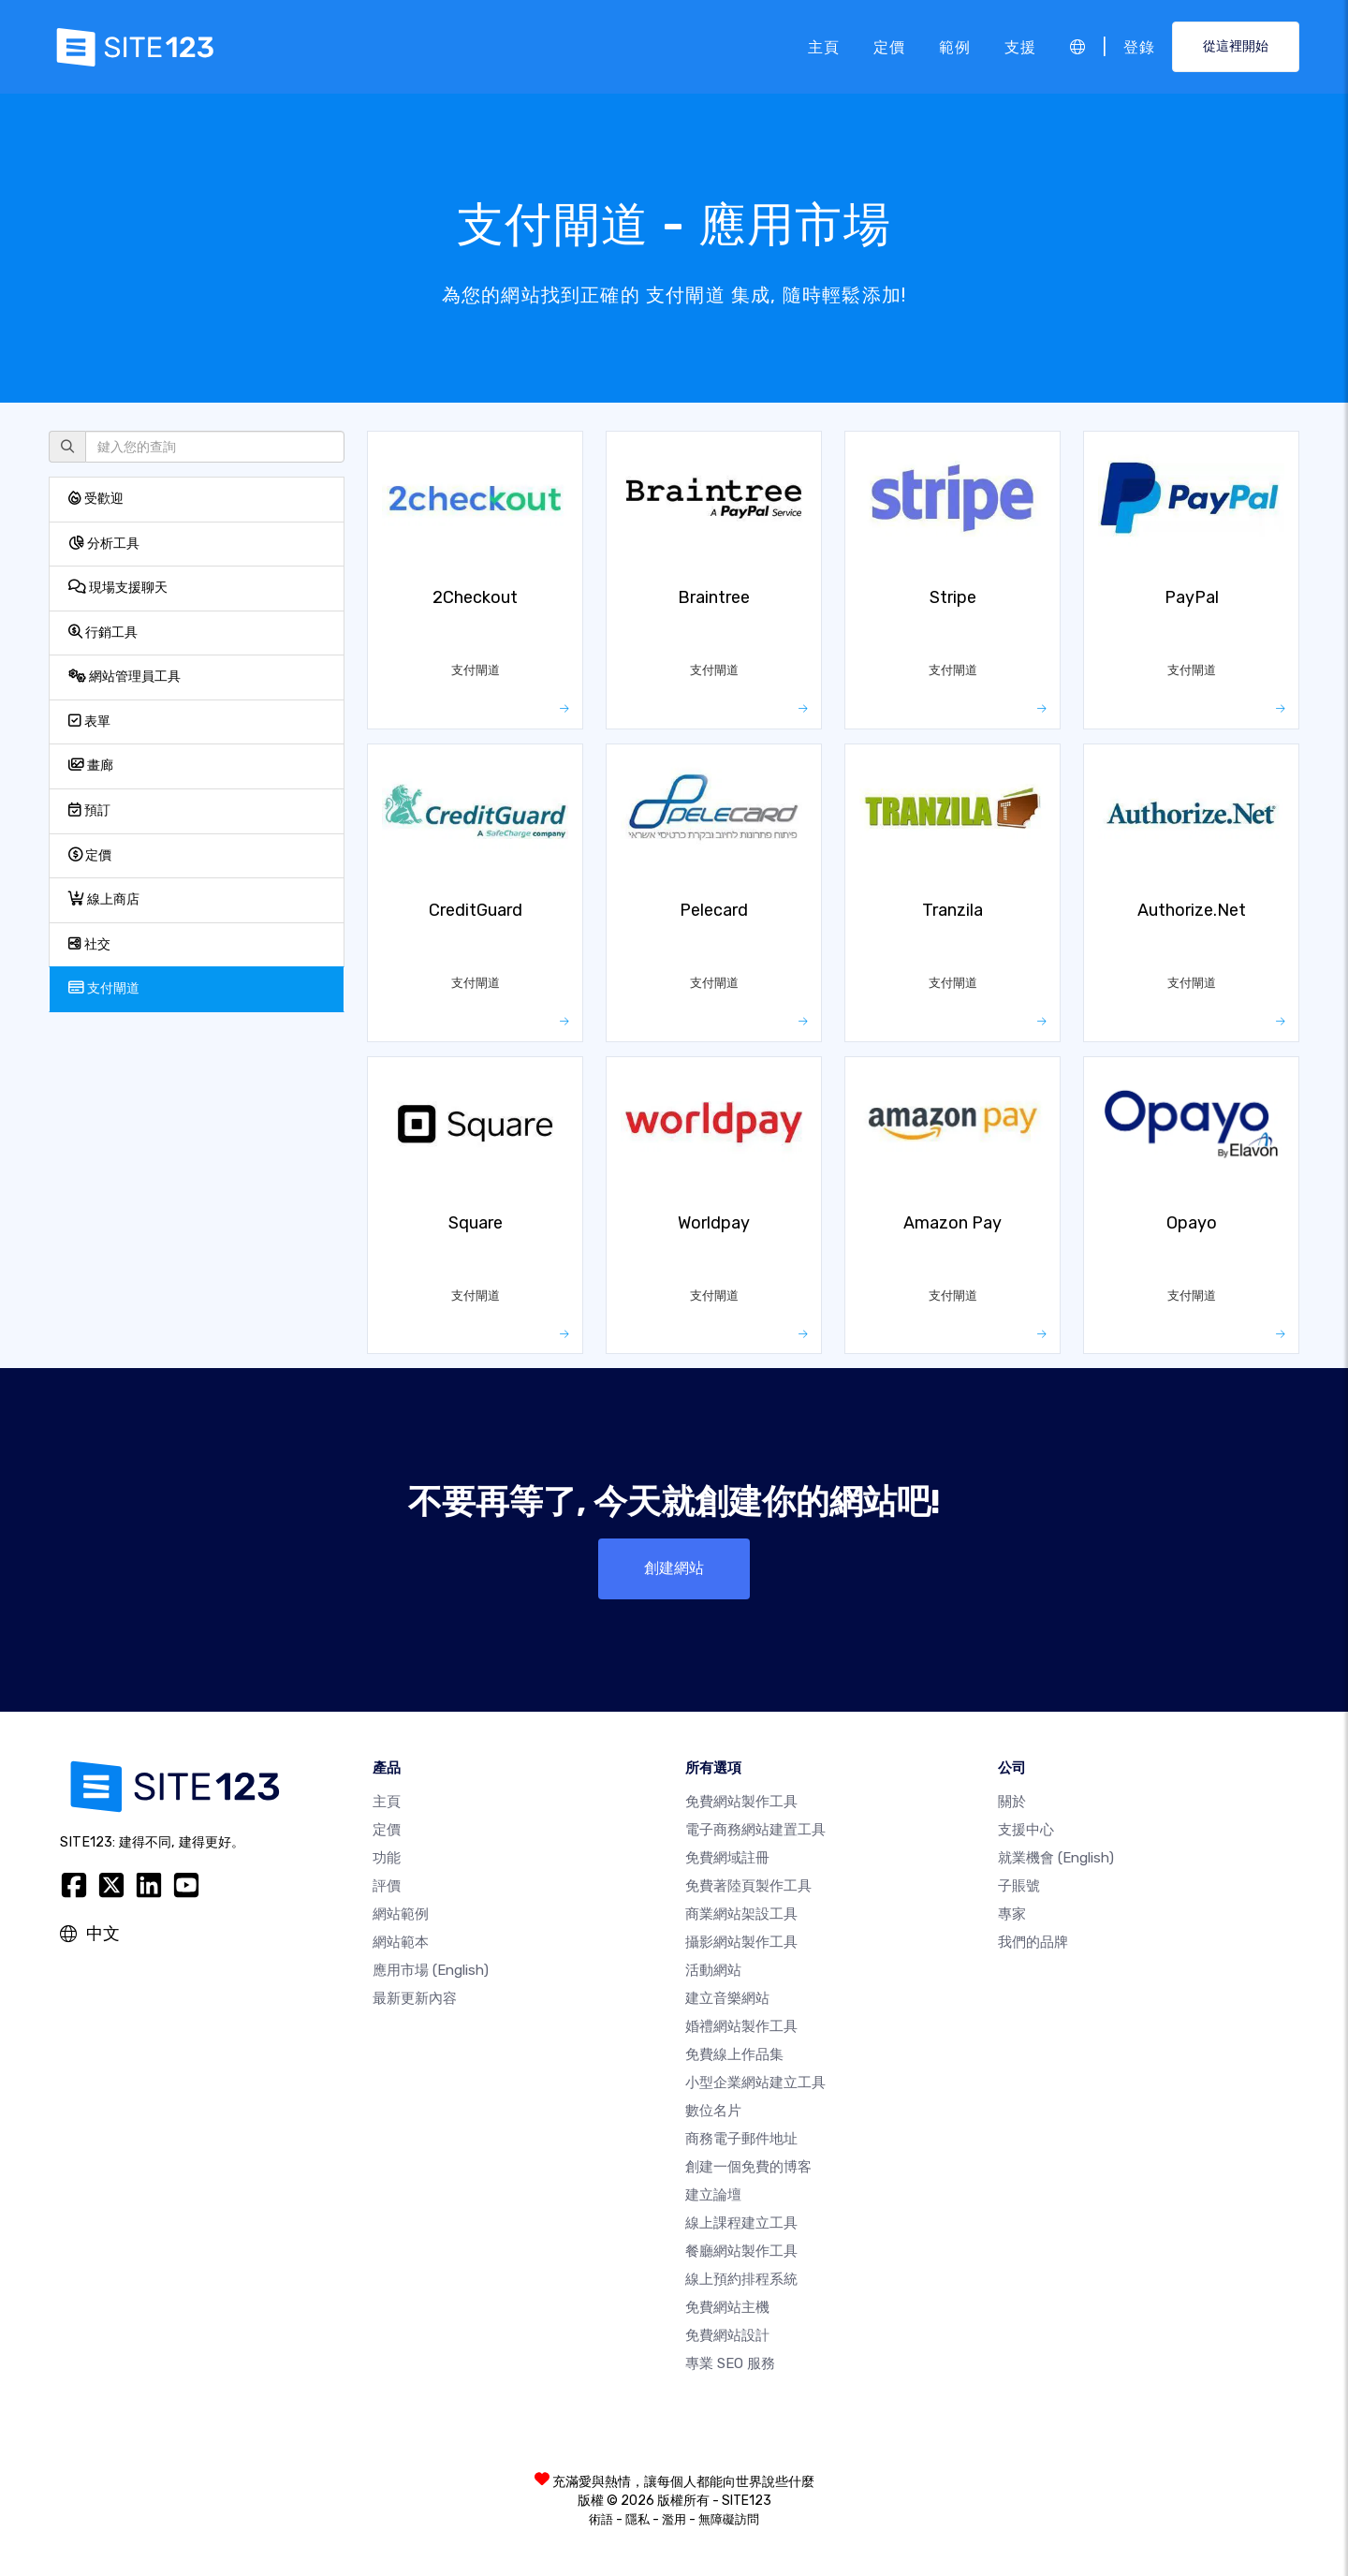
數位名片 (713, 2110)
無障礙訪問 (728, 2519)
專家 (1012, 1914)
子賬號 (1019, 1885)
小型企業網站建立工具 (755, 2082)
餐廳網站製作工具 (741, 2251)
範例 (955, 46)
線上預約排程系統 (741, 2279)
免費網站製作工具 (741, 1801)
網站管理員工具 (124, 676)
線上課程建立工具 (741, 2223)
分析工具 (103, 544)
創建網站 (674, 1568)
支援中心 (1026, 1829)
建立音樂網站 (727, 1998)
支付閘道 (103, 988)
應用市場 (431, 1970)
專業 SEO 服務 (730, 2363)
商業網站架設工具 (741, 1914)
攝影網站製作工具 (741, 1942)
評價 (387, 1885)
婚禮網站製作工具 (741, 2026)
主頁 (824, 46)
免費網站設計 (727, 2335)
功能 (387, 1857)
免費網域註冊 (727, 1857)
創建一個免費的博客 (748, 2166)
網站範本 (401, 1942)
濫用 (674, 2519)
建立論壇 (713, 2194)
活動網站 (713, 1970)
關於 (1012, 1801)
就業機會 (1056, 1857)
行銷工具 (103, 632)
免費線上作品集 (734, 2054)
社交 (89, 944)
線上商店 (103, 899)
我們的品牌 (1033, 1942)
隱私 (637, 2519)
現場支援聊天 (118, 588)
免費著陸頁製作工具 (748, 1885)
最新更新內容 (415, 1998)
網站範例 (401, 1914)
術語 (601, 2519)
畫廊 (90, 765)
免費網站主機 (727, 2307)
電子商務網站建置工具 (755, 1829)
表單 (89, 721)
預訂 (89, 810)
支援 (1020, 46)
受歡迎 (96, 499)
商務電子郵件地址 (741, 2138)
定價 (889, 46)
